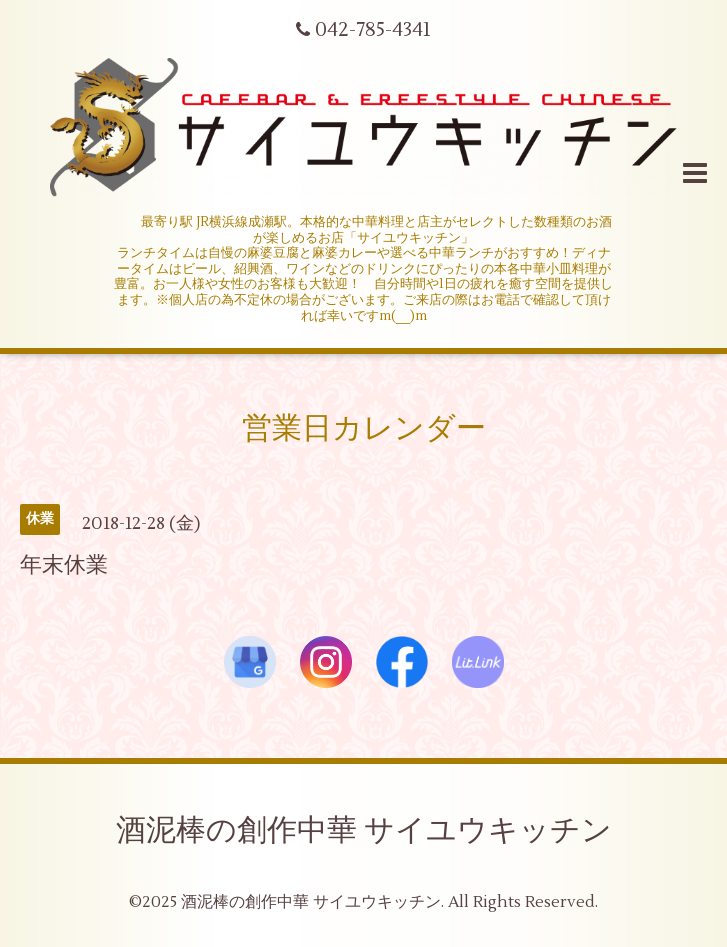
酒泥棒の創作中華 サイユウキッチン (364, 830)
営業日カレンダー (364, 428)
